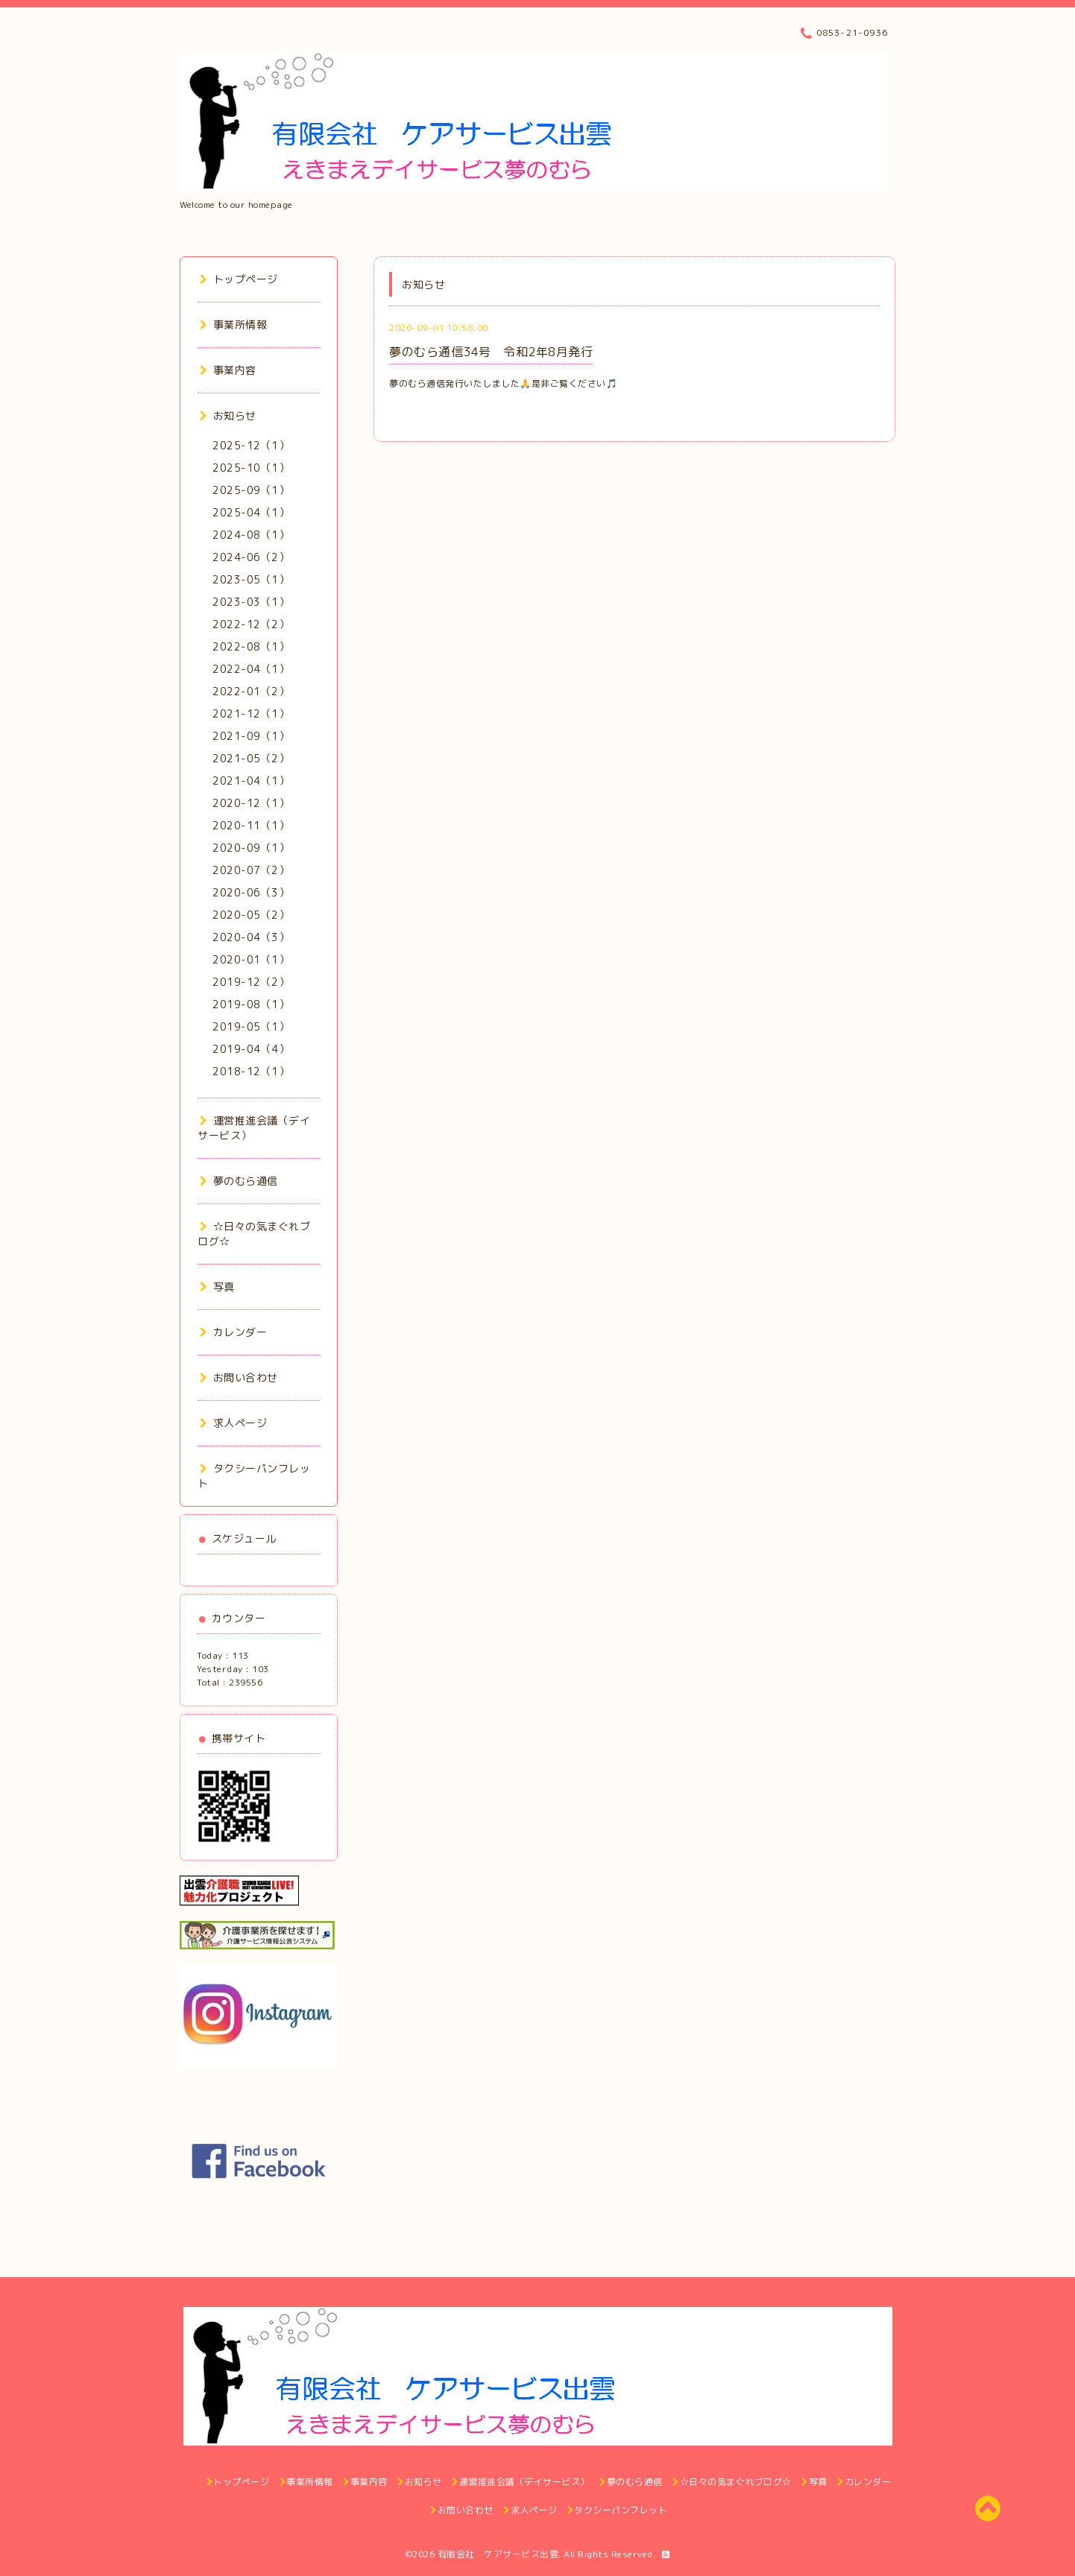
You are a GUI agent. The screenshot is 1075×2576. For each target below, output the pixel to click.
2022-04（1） (250, 669)
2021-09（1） (250, 736)
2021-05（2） (250, 758)
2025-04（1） (250, 512)
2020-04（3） (250, 937)
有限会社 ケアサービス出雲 (498, 2554)
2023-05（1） (250, 579)
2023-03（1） (250, 602)
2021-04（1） (250, 780)
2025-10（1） (250, 468)
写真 (217, 1286)
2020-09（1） (250, 848)
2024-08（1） (250, 535)
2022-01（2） (250, 691)
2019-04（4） (250, 1049)
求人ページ (233, 1423)
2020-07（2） (250, 870)
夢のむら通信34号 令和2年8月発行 (491, 352)
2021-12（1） (250, 713)
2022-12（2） (250, 624)
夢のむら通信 (239, 1181)
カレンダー (233, 1332)
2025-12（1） (250, 445)
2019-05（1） (250, 1026)
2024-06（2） (250, 557)
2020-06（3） (250, 892)
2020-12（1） (250, 803)
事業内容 (228, 370)
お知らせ (228, 415)
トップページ (239, 279)
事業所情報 (233, 324)
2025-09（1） (250, 490)
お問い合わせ (239, 1377)
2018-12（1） (250, 1071)
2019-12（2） (250, 982)
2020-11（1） (250, 825)
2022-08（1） (250, 646)
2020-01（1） (250, 959)
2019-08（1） (250, 1004)
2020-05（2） (250, 915)
